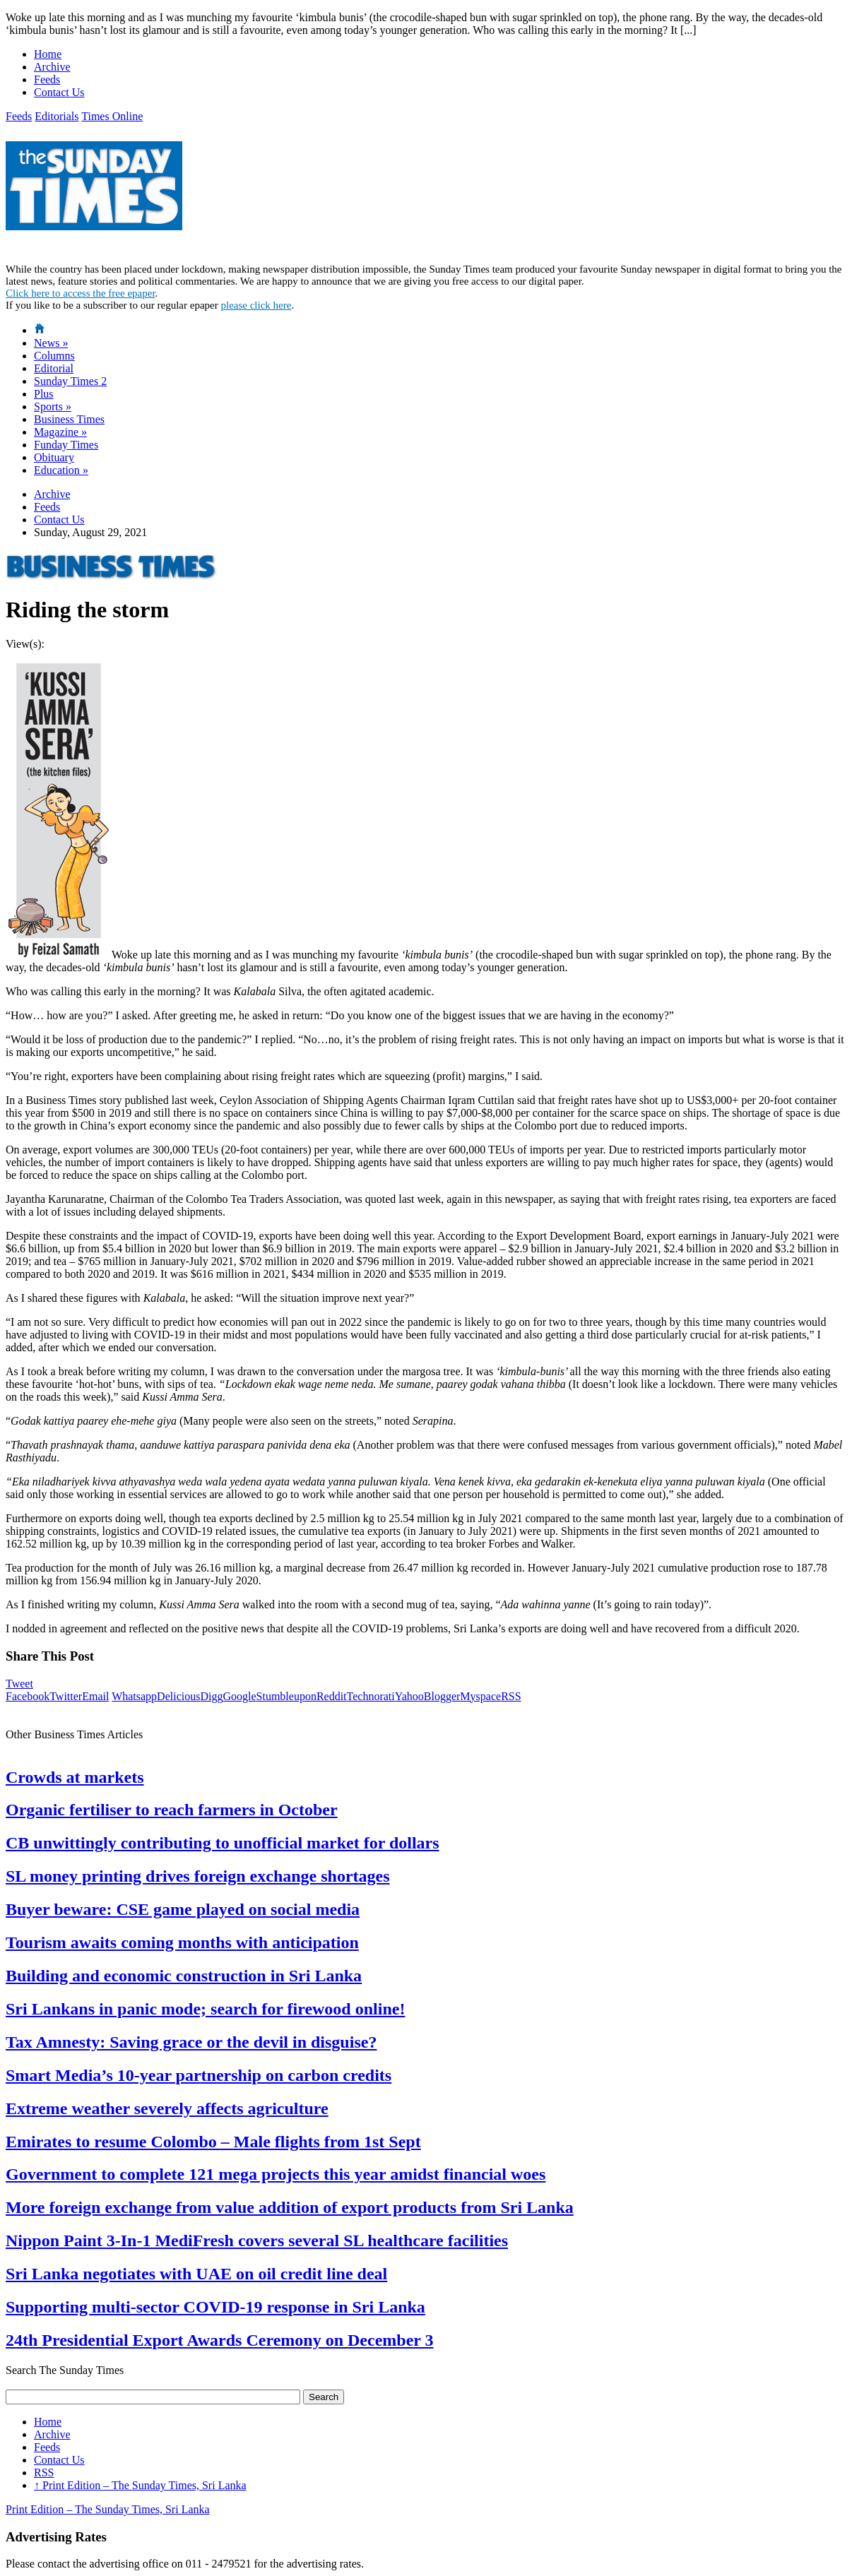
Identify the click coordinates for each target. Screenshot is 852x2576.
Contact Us (59, 92)
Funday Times (66, 445)
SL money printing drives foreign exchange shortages (198, 1876)
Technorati (371, 1696)
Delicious (178, 1696)
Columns (54, 356)
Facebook (27, 1696)
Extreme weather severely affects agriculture (167, 2108)
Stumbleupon (286, 1696)
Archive (52, 67)
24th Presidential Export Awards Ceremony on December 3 (220, 2340)
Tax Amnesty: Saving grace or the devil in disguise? (191, 2042)
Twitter (65, 1696)
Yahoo (409, 1696)
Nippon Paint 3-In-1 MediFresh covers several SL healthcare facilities (257, 2240)
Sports (52, 406)
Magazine (60, 432)
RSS (511, 1696)
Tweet (19, 1684)
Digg (211, 1696)
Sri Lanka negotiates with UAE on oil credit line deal (196, 2274)
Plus (44, 394)
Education (61, 470)
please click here (255, 305)
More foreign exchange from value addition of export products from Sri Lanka (290, 2207)
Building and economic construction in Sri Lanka (184, 1975)
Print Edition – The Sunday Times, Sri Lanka (140, 2485)
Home (47, 54)
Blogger (442, 1696)
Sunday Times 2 (70, 381)
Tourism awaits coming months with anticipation (182, 1942)
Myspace (480, 1696)
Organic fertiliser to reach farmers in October (172, 1809)
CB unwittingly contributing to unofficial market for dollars (222, 1843)
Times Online (112, 116)
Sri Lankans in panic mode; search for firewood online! (205, 2009)
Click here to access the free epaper (80, 293)
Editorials (56, 116)
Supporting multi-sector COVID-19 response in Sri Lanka (215, 2307)
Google (239, 1696)
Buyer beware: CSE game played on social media (183, 1909)
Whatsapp (134, 1696)
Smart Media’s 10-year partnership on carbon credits (198, 2075)
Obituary (54, 457)
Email (95, 1696)
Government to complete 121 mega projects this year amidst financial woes (275, 2174)
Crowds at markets (75, 1777)
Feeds (47, 79)
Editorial (53, 368)
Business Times (69, 419)
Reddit (331, 1696)
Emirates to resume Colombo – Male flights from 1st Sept (213, 2141)
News (51, 343)
